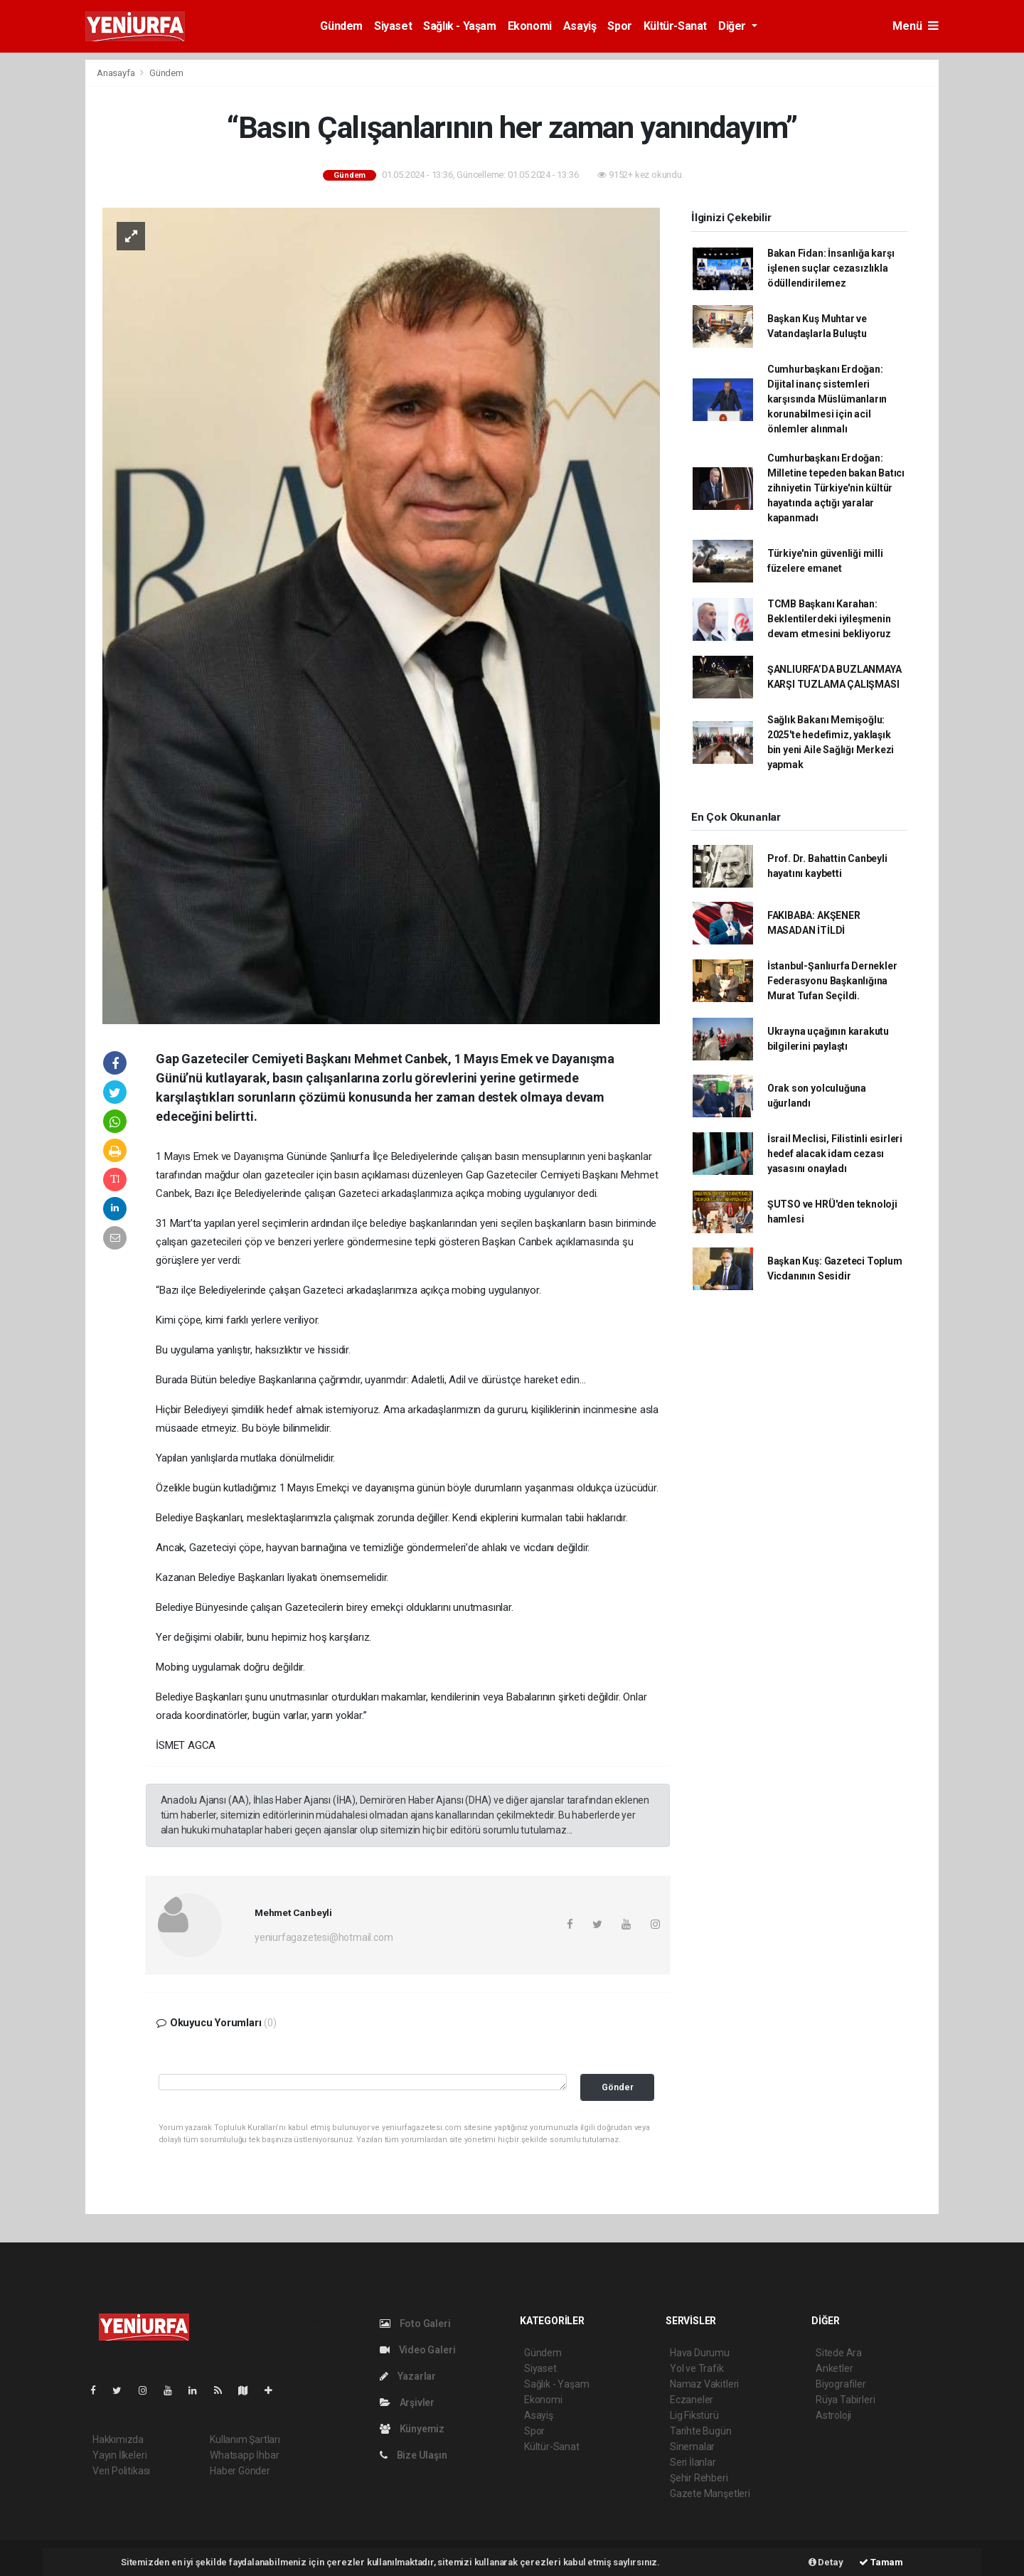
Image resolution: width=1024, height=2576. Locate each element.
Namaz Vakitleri (704, 2384)
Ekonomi (530, 26)
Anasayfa (117, 73)
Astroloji (833, 2415)
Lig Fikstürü (694, 2415)
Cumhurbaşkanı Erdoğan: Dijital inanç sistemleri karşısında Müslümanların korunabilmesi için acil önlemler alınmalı (827, 399)
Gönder (618, 2087)
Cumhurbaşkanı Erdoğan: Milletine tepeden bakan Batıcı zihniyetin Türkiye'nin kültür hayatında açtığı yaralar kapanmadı (836, 487)
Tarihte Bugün (701, 2431)
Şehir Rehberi (699, 2478)
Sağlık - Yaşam (459, 26)
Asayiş (580, 26)
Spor (619, 26)
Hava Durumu (700, 2352)
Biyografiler (841, 2384)
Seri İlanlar (693, 2462)
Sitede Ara (839, 2352)
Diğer (733, 26)
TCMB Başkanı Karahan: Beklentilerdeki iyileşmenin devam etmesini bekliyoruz (829, 618)
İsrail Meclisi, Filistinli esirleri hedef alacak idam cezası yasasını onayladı (834, 1153)
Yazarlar (408, 2376)
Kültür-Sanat (675, 26)
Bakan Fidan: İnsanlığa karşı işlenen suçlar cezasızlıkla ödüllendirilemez (831, 268)
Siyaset (393, 26)
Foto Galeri (415, 2323)
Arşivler (407, 2402)
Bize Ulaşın (413, 2455)
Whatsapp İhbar (244, 2455)
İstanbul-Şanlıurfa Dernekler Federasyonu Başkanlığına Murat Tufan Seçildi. (832, 980)
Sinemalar (692, 2446)
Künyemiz (412, 2428)
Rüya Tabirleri (845, 2399)
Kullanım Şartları (245, 2439)
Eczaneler (691, 2399)
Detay (826, 2562)
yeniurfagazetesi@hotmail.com (324, 1937)
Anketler (834, 2368)
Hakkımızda (118, 2439)
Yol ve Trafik (697, 2368)
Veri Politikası (121, 2470)
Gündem (341, 26)
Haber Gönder (240, 2470)
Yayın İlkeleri (119, 2455)
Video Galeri (417, 2350)
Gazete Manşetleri (710, 2493)
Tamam (881, 2562)
